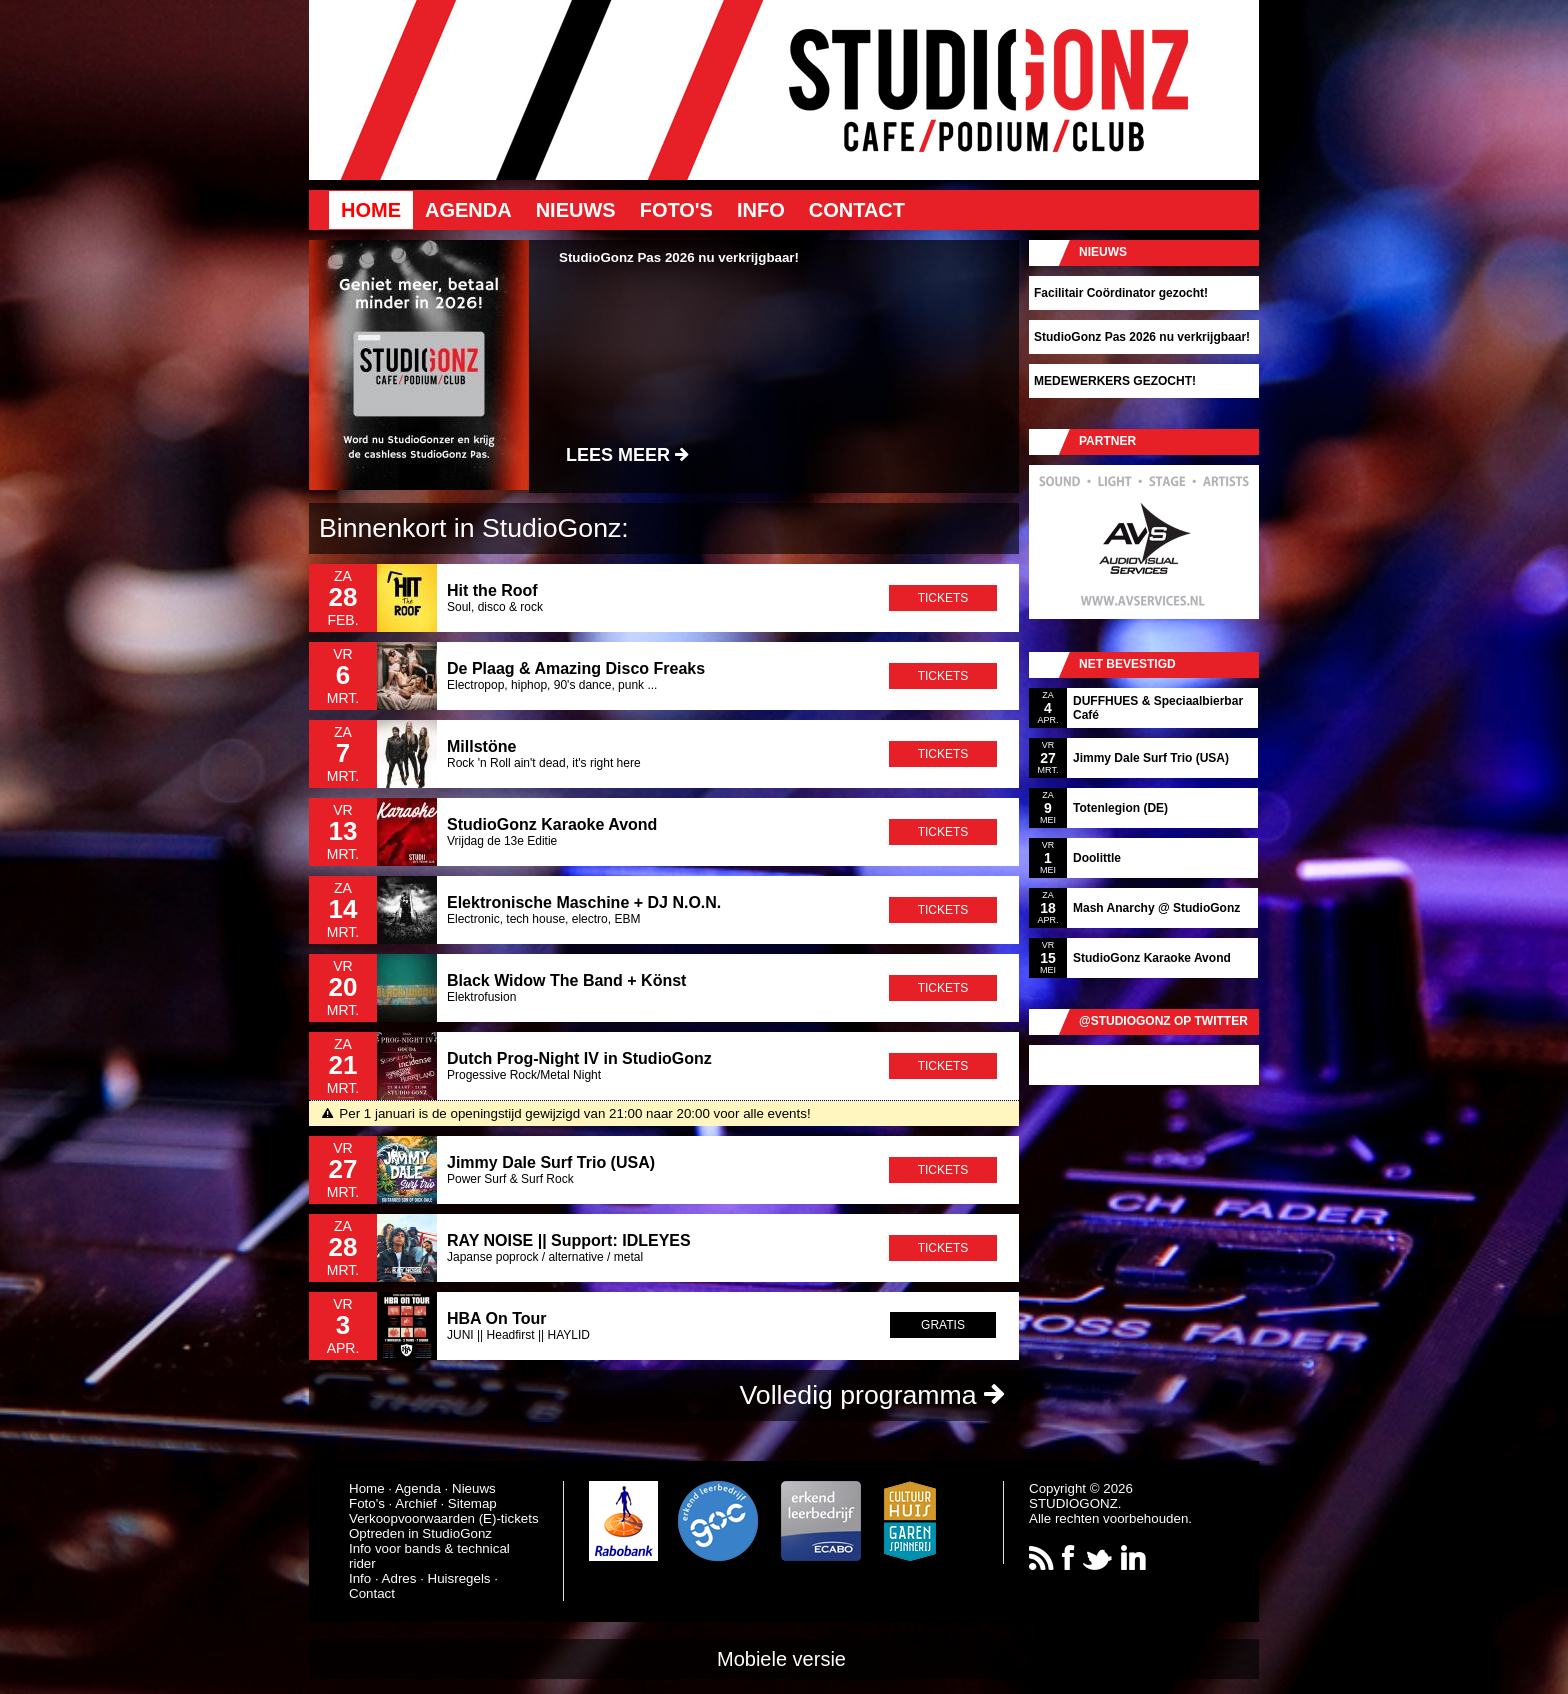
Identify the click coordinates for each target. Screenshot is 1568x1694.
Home (371, 210)
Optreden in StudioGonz (420, 1533)
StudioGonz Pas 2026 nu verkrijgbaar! (1142, 337)
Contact (857, 210)
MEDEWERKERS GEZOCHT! (1115, 381)
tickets (943, 598)
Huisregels (459, 1578)
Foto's (676, 210)
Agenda (468, 210)
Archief (415, 1503)
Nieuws (576, 210)
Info (761, 210)
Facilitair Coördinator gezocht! (1121, 293)
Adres (399, 1578)
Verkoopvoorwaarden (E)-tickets (444, 1518)
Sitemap (472, 1503)
